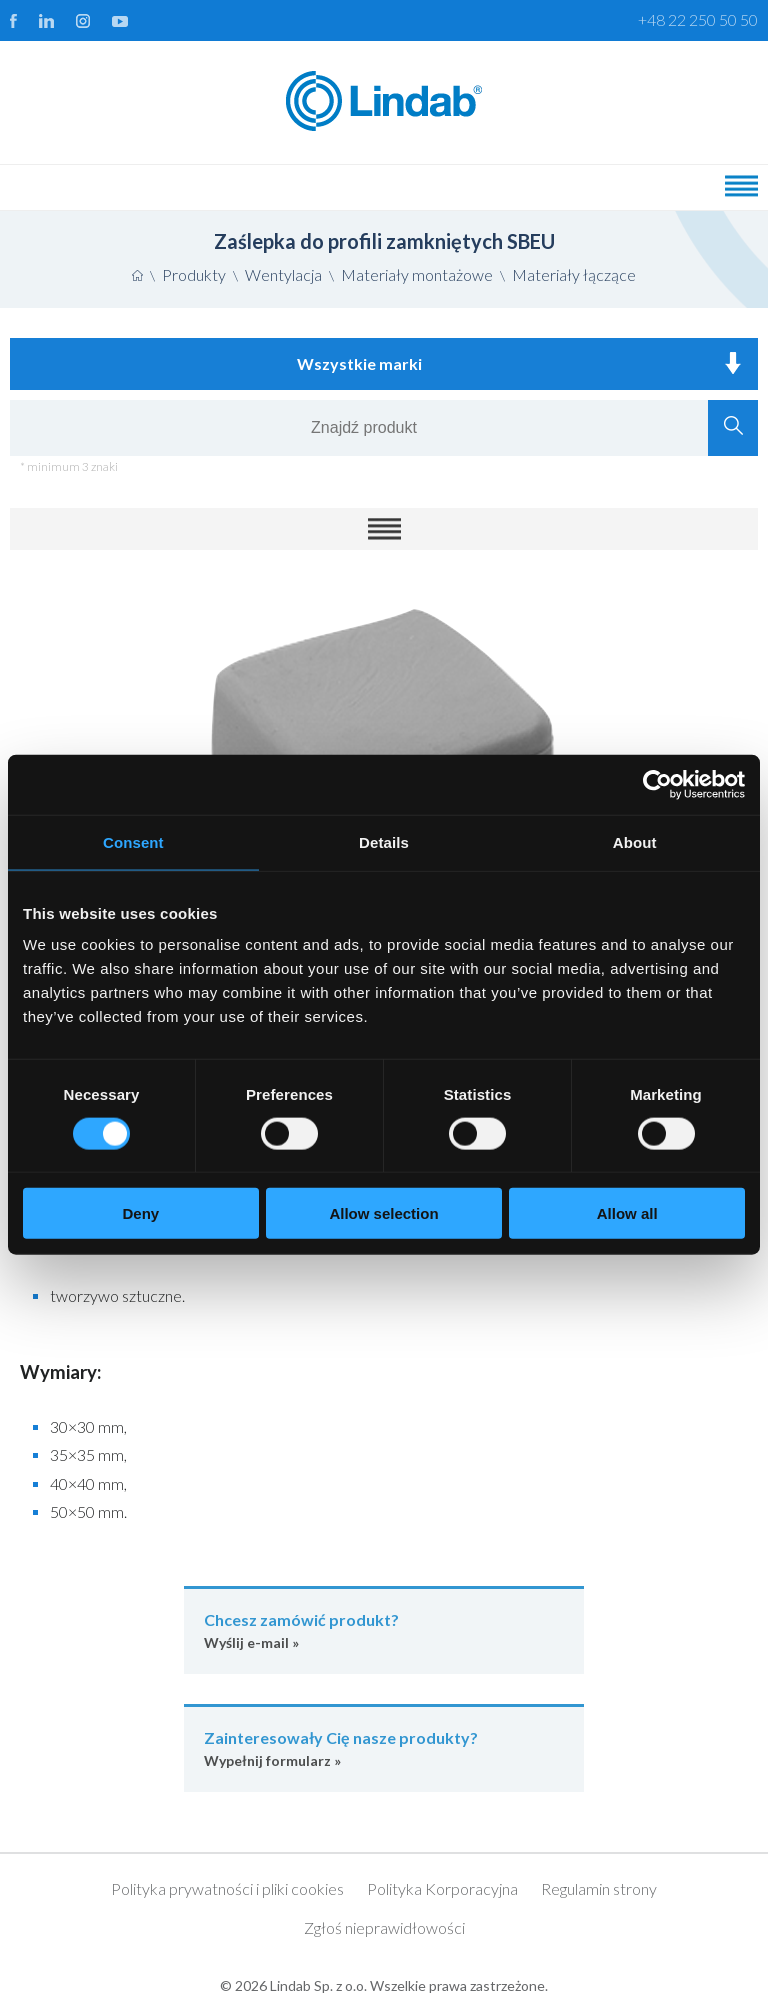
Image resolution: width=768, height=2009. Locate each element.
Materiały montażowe (417, 274)
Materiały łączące (574, 274)
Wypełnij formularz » (384, 1747)
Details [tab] (384, 841)
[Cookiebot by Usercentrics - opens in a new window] (657, 784)
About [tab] (635, 841)
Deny (140, 1213)
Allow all (627, 1213)
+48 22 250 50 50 (698, 19)
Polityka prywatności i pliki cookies (227, 1888)
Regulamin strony (599, 1888)
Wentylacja (283, 274)
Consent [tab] (133, 841)
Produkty (194, 274)
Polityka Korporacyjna (442, 1888)
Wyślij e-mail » (384, 1629)
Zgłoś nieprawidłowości (384, 1927)
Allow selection (383, 1213)
